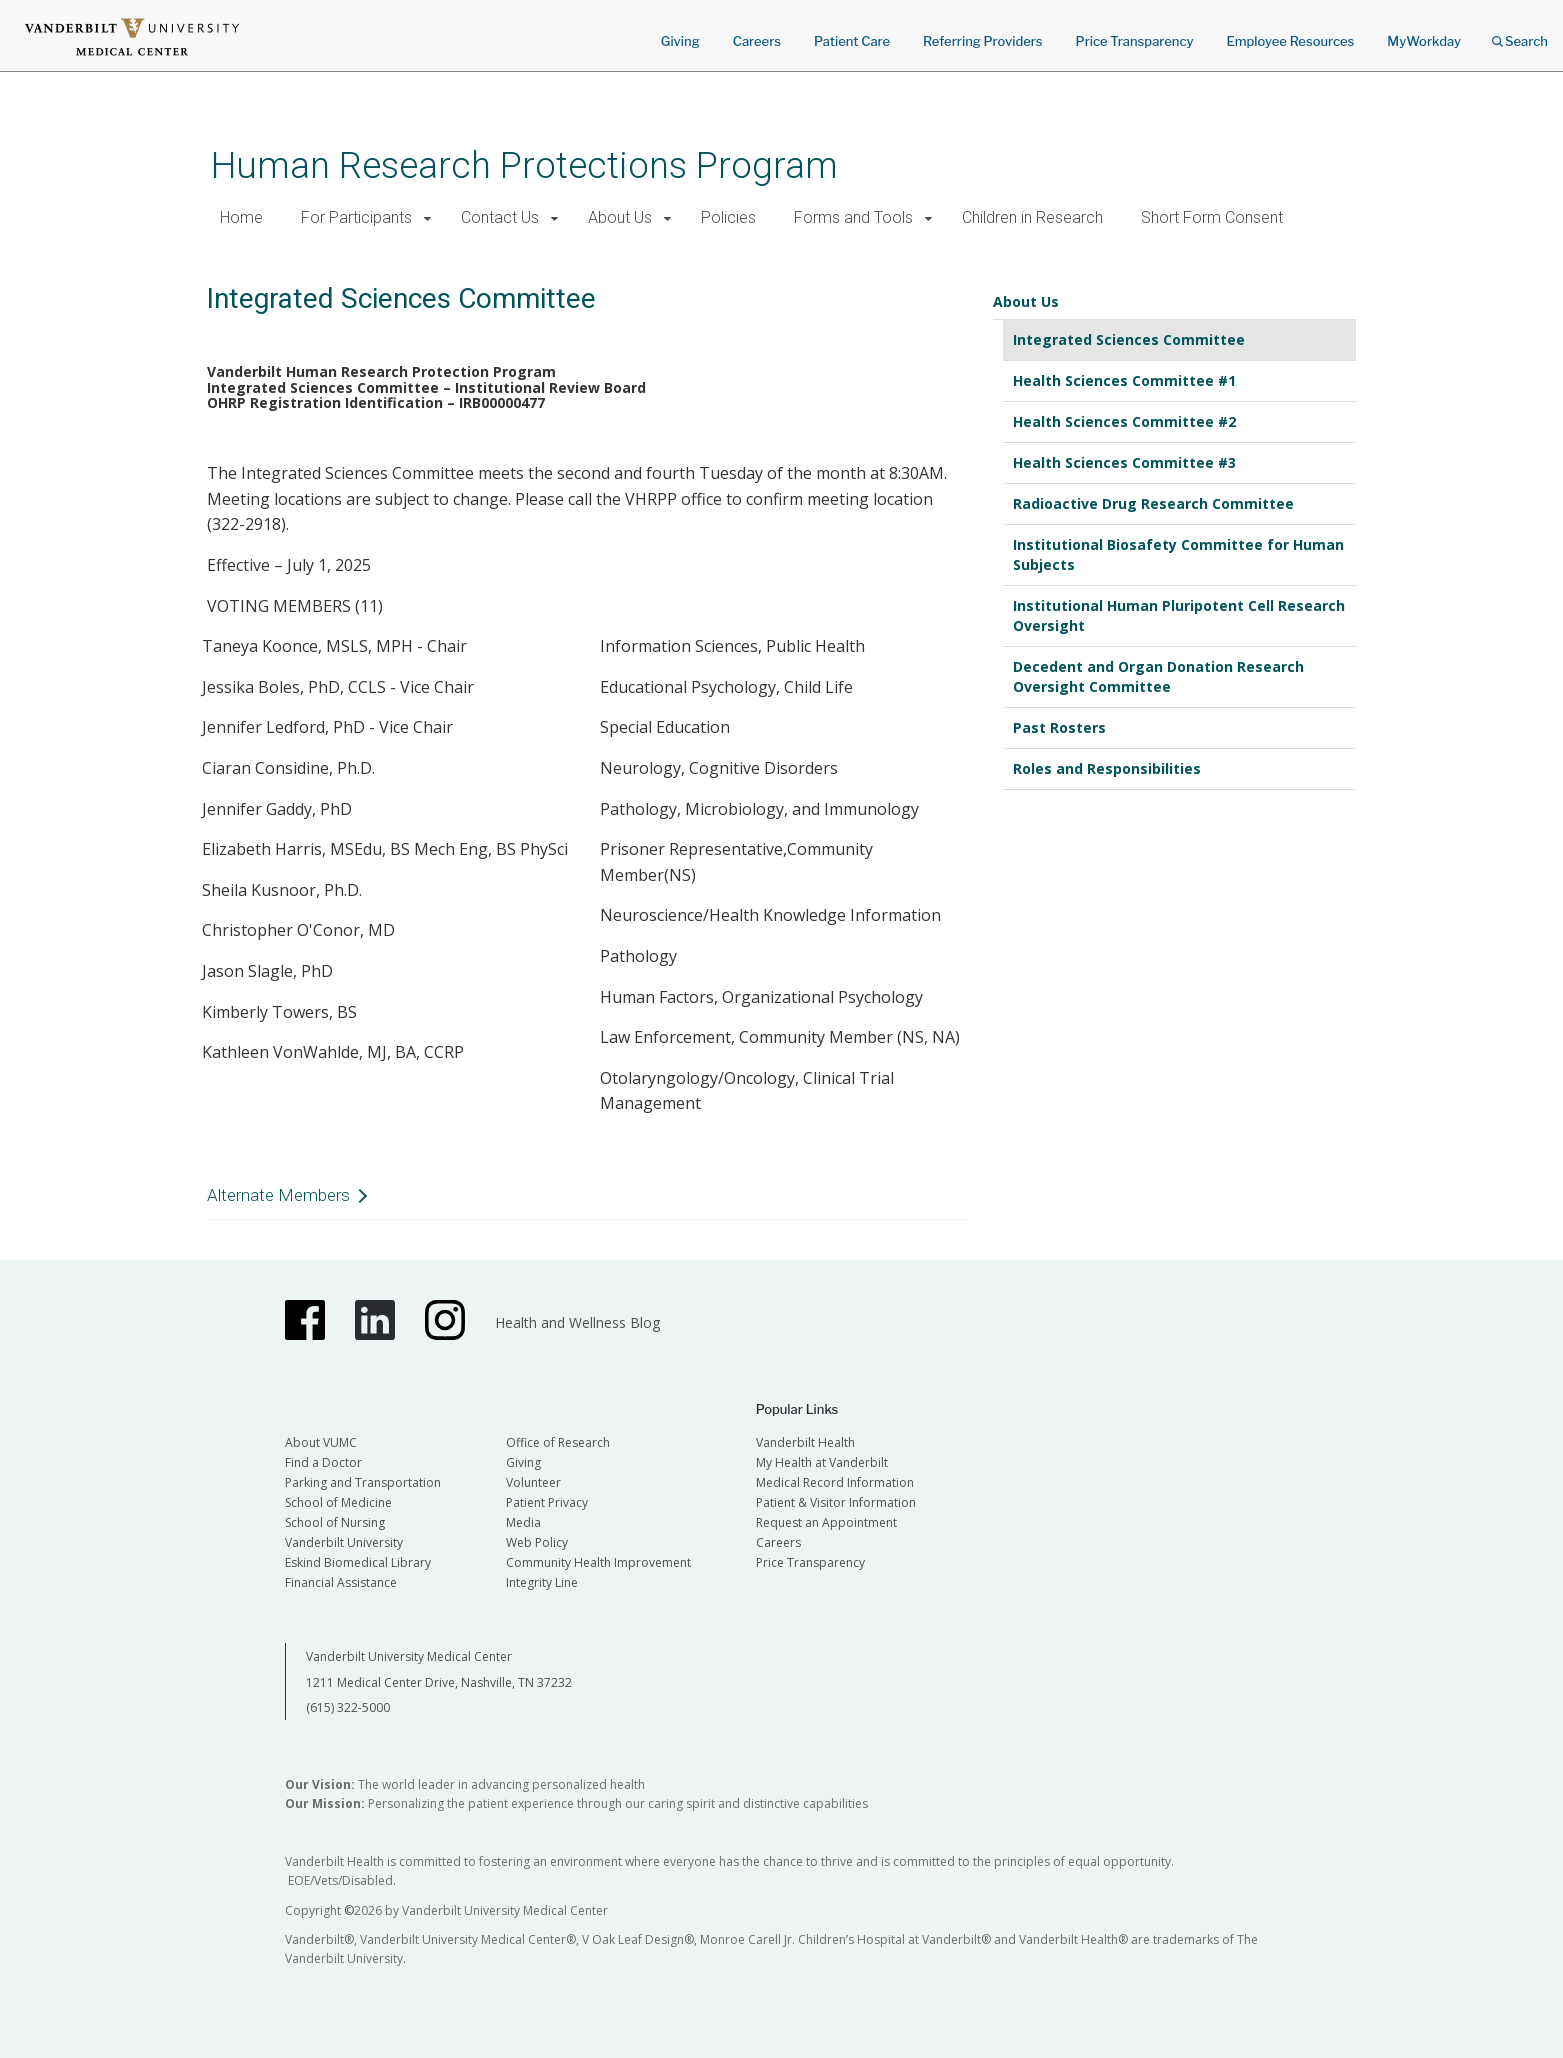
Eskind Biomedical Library (358, 1562)
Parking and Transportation (363, 1482)
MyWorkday (1424, 41)
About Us (620, 217)
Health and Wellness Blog (577, 1322)
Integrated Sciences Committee (1129, 339)
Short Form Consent (1212, 217)
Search (1520, 34)
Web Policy (537, 1542)
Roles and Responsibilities (1107, 768)
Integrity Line (542, 1582)
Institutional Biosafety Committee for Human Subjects (1178, 554)
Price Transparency (1135, 41)
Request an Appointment (826, 1522)
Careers (757, 41)
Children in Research (1032, 217)
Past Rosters (1059, 727)
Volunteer (533, 1482)
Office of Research (558, 1442)
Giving (680, 41)
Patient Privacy (547, 1502)
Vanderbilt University (344, 1542)
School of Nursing (335, 1522)
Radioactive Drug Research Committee (1153, 503)
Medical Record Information (835, 1482)
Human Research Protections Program (524, 165)
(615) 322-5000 (348, 1707)
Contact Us (500, 217)
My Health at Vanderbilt (822, 1462)
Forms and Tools (853, 217)
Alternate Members (278, 1195)
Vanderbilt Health (805, 1442)
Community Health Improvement (598, 1562)
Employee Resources (1290, 41)
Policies (728, 217)
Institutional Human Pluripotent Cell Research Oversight (1179, 615)
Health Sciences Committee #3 (1124, 462)
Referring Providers (982, 41)
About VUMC (321, 1442)
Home (241, 217)
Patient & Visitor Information (836, 1502)
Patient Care (852, 41)
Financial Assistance (341, 1582)
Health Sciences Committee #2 (1124, 421)
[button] (428, 218)
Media (523, 1522)
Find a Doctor (323, 1462)
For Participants (356, 217)
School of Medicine (338, 1502)
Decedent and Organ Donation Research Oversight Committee (1158, 676)
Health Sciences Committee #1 (1124, 380)
